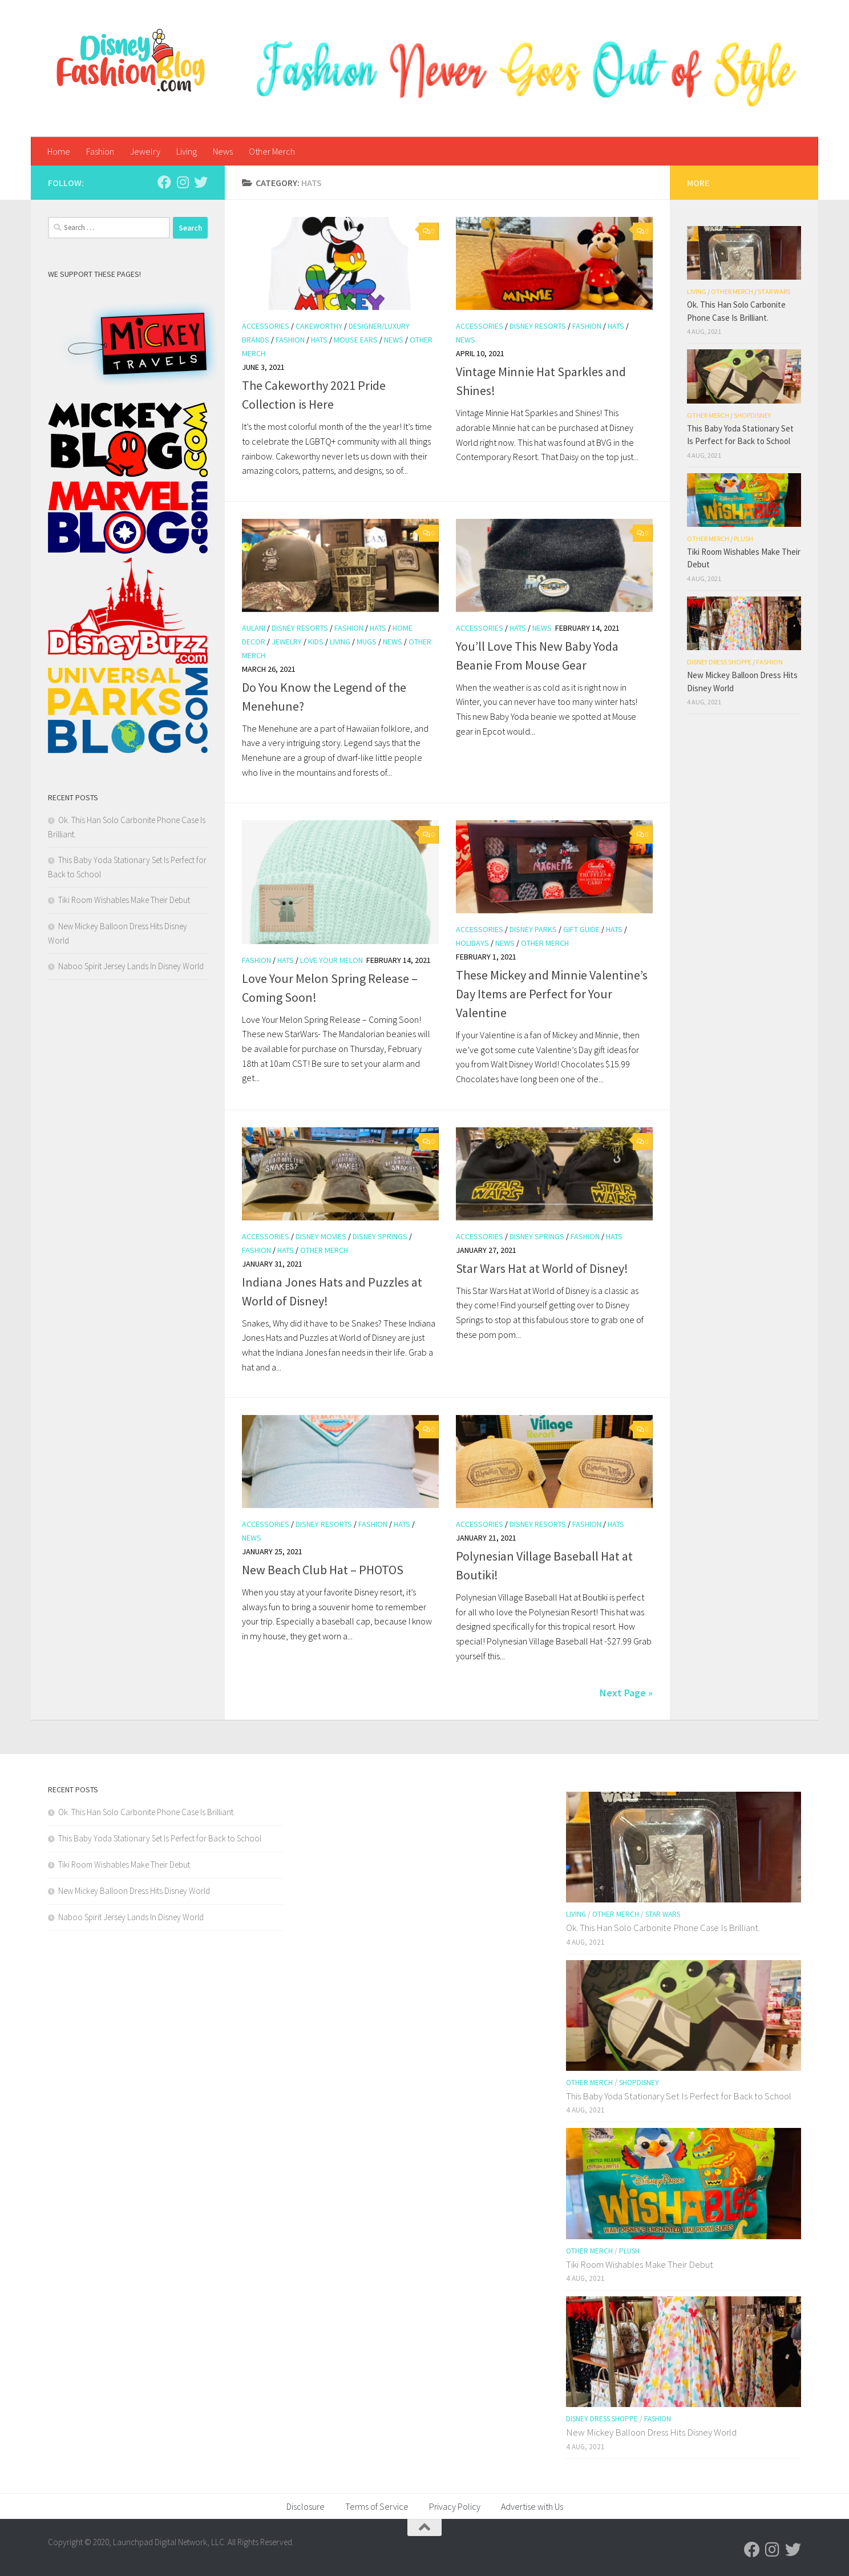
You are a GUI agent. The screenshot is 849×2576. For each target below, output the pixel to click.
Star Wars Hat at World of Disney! (542, 1268)
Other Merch (272, 151)
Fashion (100, 151)
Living (186, 151)
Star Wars (774, 291)
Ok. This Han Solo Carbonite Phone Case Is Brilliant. (146, 1812)
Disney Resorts (538, 326)
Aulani (253, 628)
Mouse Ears (356, 339)
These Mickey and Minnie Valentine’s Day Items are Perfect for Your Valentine (552, 994)
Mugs (367, 641)
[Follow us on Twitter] (201, 182)
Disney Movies (321, 1236)
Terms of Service (377, 2506)
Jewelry (145, 151)
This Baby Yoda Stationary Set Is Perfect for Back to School (159, 1838)
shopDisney (752, 415)
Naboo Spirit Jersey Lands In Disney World (131, 966)
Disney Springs (380, 1236)
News (223, 151)
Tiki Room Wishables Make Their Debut (124, 899)
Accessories (265, 326)
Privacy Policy (454, 2506)
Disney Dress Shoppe (719, 662)
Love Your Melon (331, 960)
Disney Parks (533, 929)
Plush (743, 538)
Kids (316, 641)
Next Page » (626, 1692)
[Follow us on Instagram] (182, 182)
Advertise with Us (532, 2506)
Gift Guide (581, 929)
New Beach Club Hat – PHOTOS (322, 1570)
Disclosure (305, 2506)
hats (319, 339)
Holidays (472, 943)
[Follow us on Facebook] (164, 182)
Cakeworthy (319, 326)
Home (58, 151)
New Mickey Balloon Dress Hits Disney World (134, 1890)
